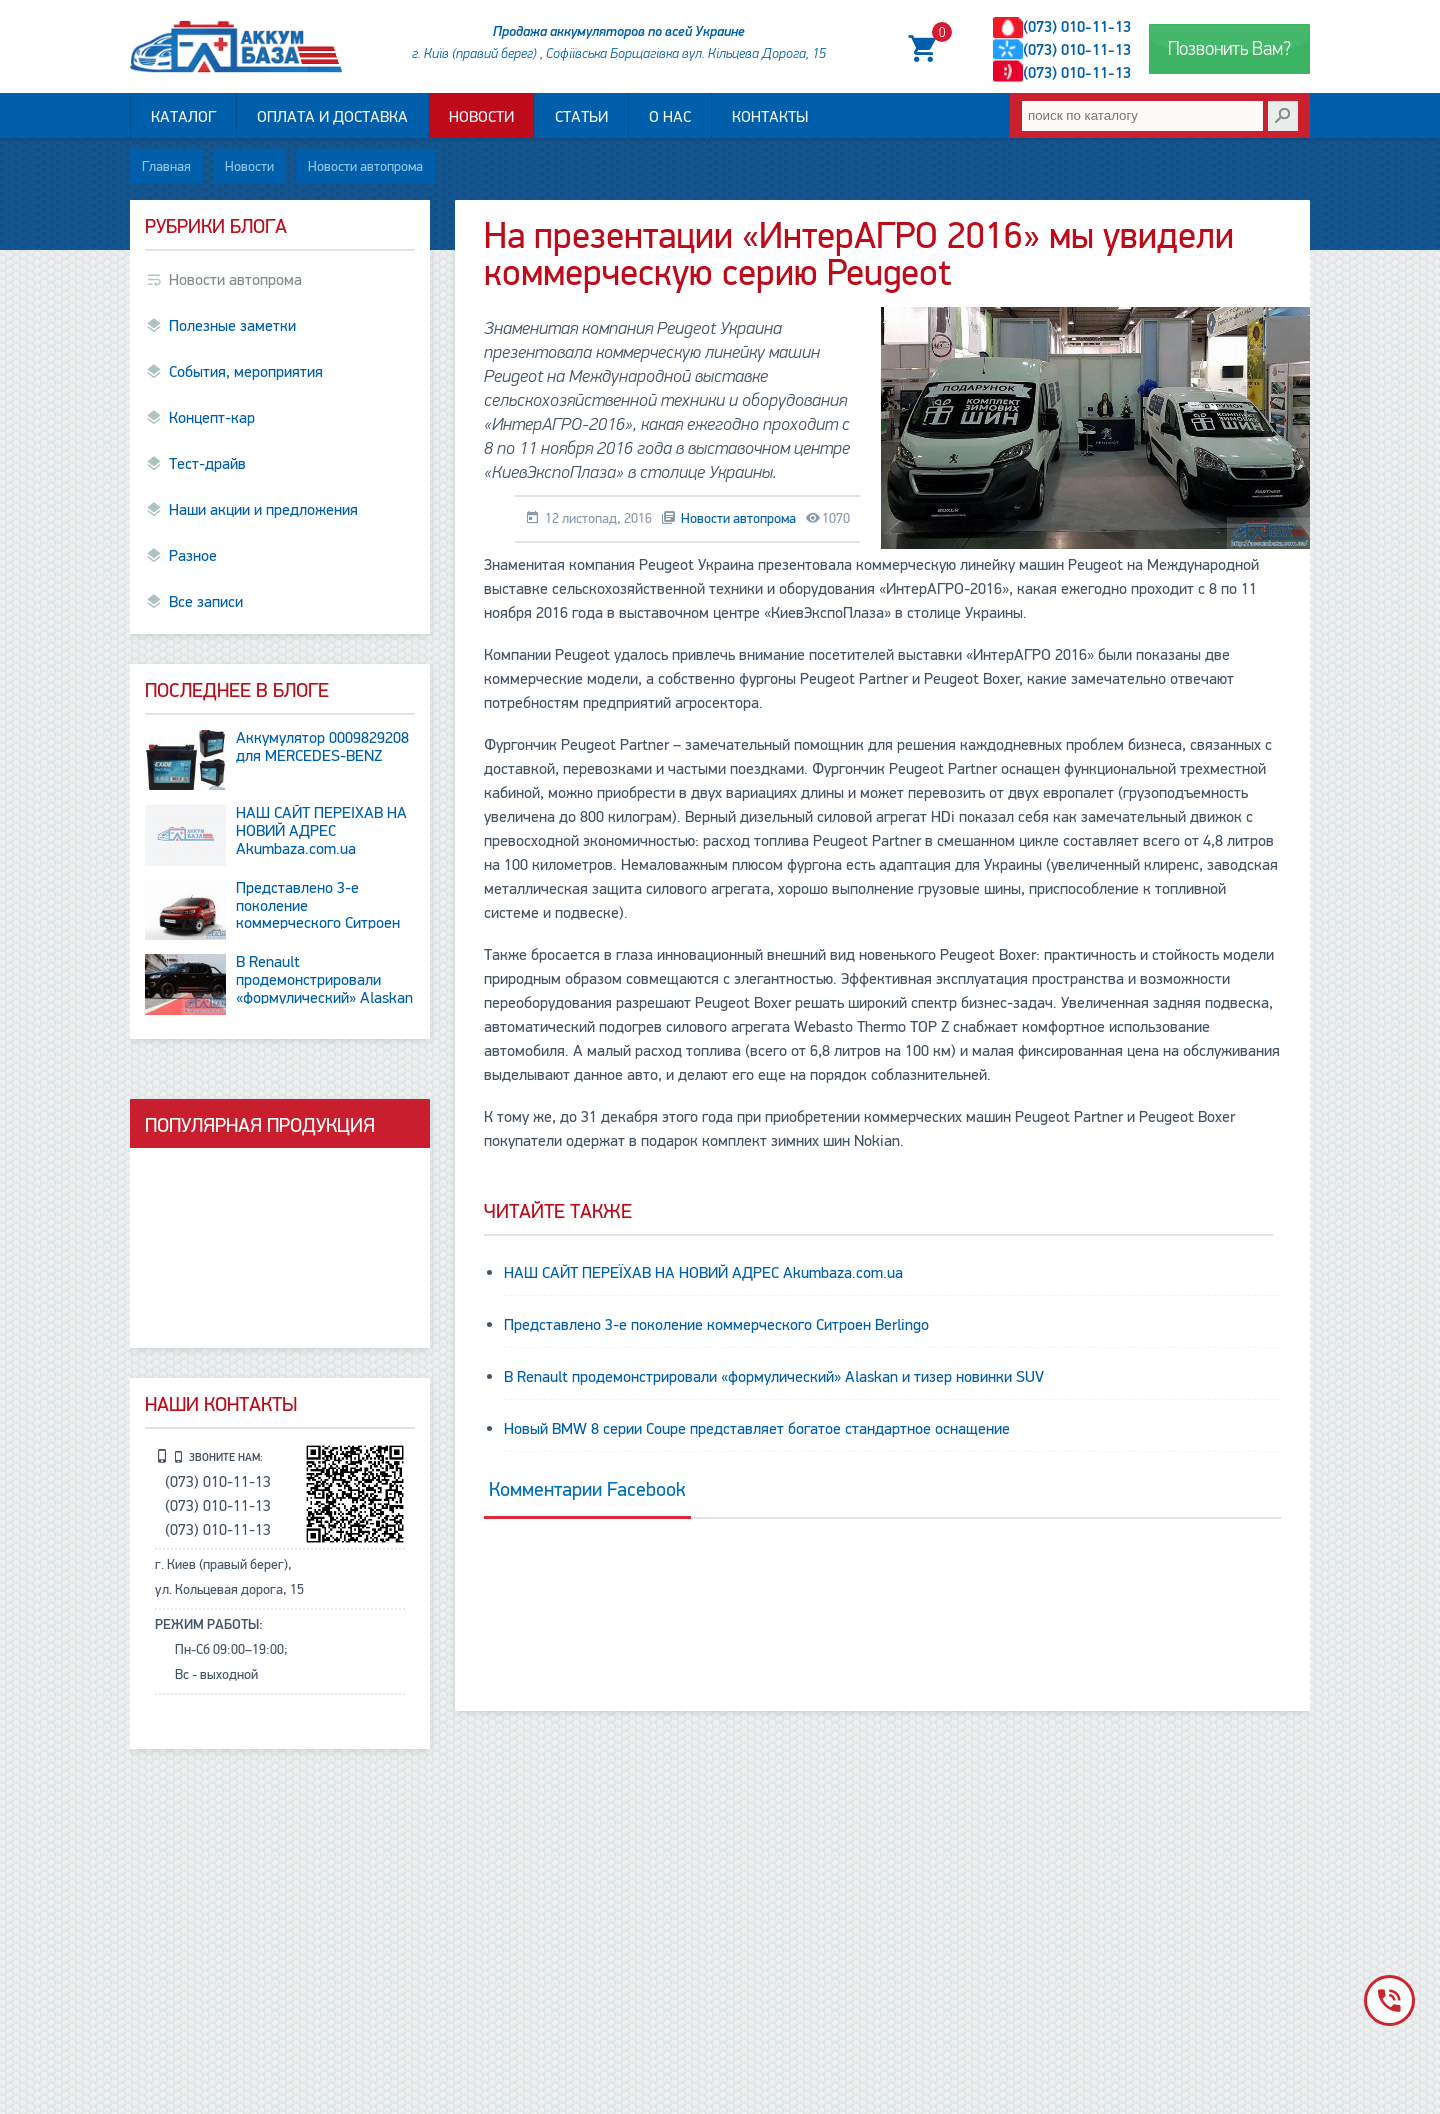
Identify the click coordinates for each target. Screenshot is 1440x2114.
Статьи (581, 117)
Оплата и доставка (332, 117)
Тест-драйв (207, 464)
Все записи (206, 602)
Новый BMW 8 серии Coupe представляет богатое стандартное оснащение (757, 1429)
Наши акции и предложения (263, 510)
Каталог (183, 117)
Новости (481, 117)
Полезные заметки (232, 326)
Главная (166, 166)
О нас (670, 117)
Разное (193, 556)
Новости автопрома (365, 166)
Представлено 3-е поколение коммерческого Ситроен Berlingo (716, 1325)
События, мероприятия (246, 372)
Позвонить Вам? (1229, 49)
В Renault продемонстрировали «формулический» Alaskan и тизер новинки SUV (774, 1377)
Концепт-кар (212, 418)
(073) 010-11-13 (1077, 27)
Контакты (770, 117)
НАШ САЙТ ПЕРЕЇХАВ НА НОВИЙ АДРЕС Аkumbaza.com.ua (703, 1273)
